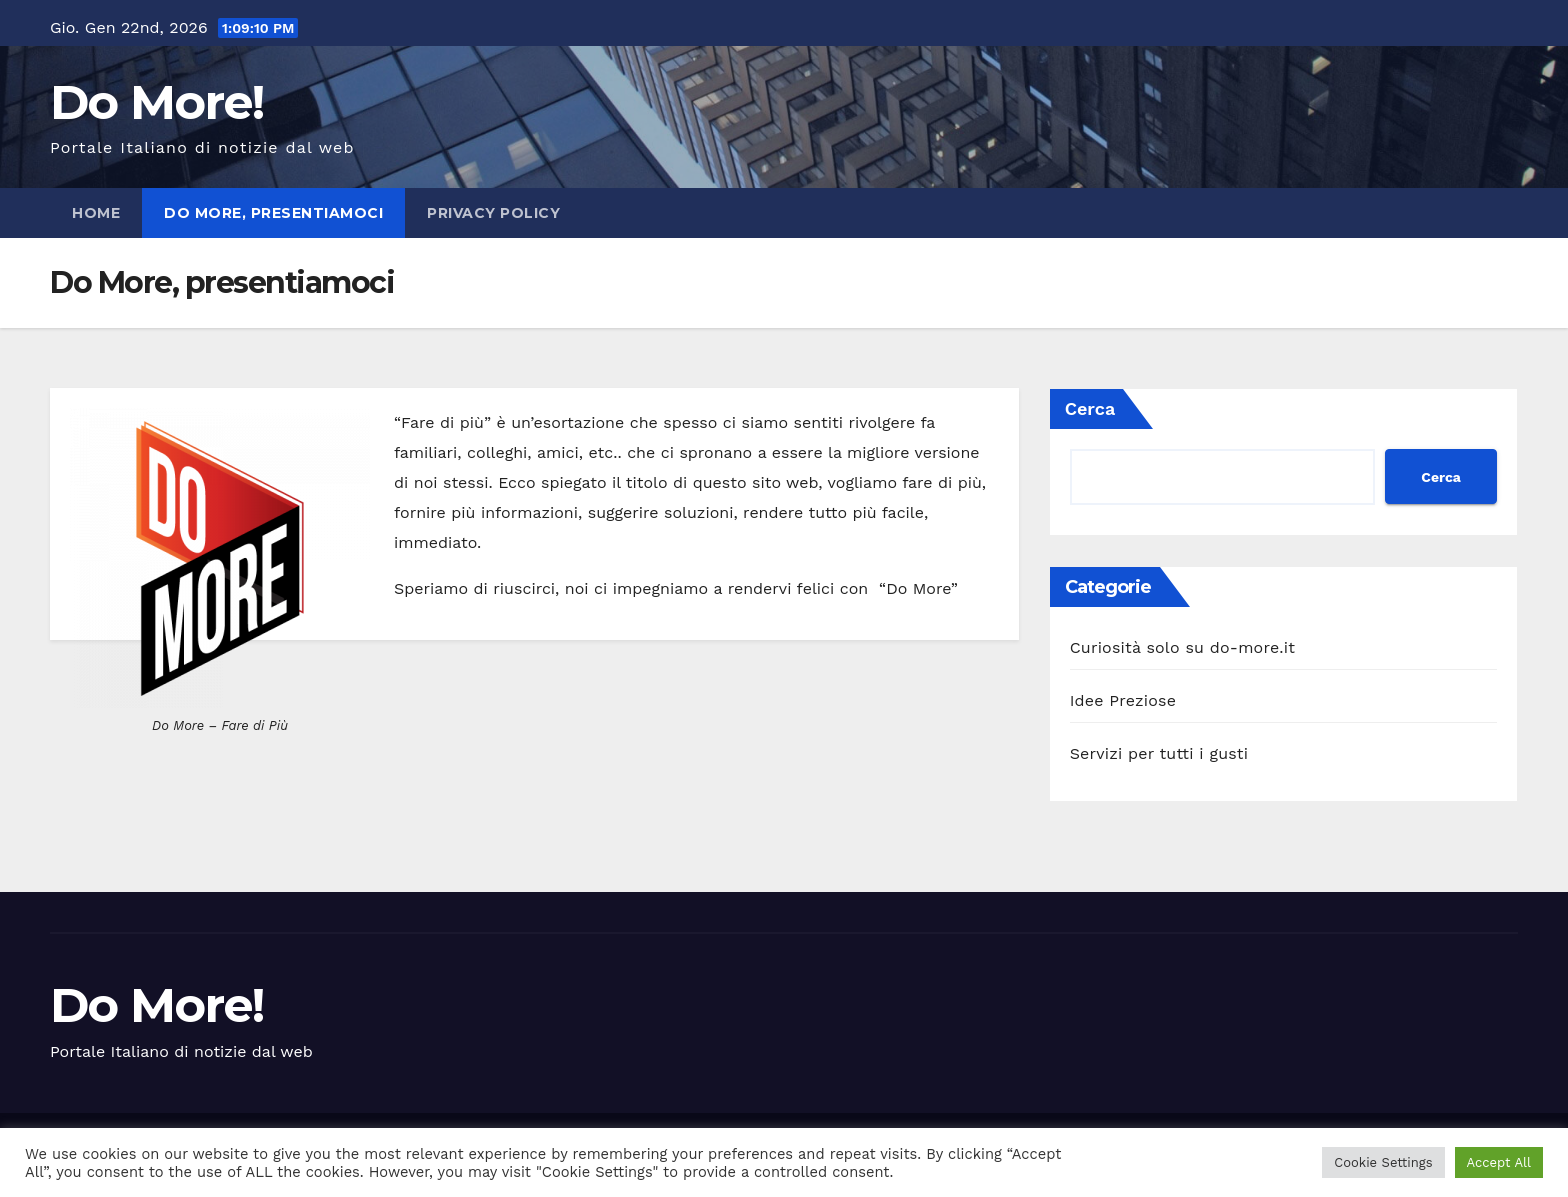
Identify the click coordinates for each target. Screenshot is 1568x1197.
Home (96, 213)
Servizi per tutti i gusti (1159, 753)
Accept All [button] (1499, 1162)
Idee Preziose (1123, 700)
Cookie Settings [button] (1383, 1162)
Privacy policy (493, 213)
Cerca (1090, 408)
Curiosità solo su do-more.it (1182, 647)
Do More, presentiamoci (273, 213)
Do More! (156, 102)
